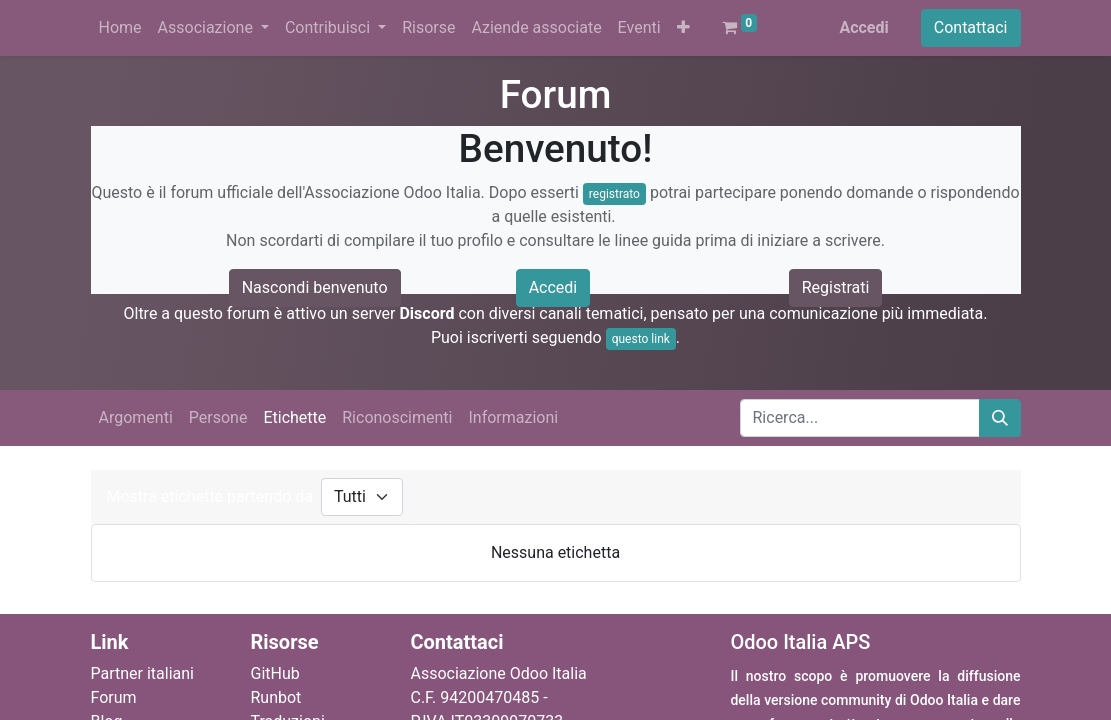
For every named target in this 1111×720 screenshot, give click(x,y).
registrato (614, 194)
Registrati (836, 287)
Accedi (863, 27)
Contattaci (971, 27)
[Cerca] (1000, 418)
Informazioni (513, 417)
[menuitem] (120, 28)
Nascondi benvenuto (315, 287)
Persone (218, 417)
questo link (641, 339)
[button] (683, 28)
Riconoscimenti (397, 417)
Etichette (294, 417)
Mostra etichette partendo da (210, 496)
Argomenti (136, 417)
